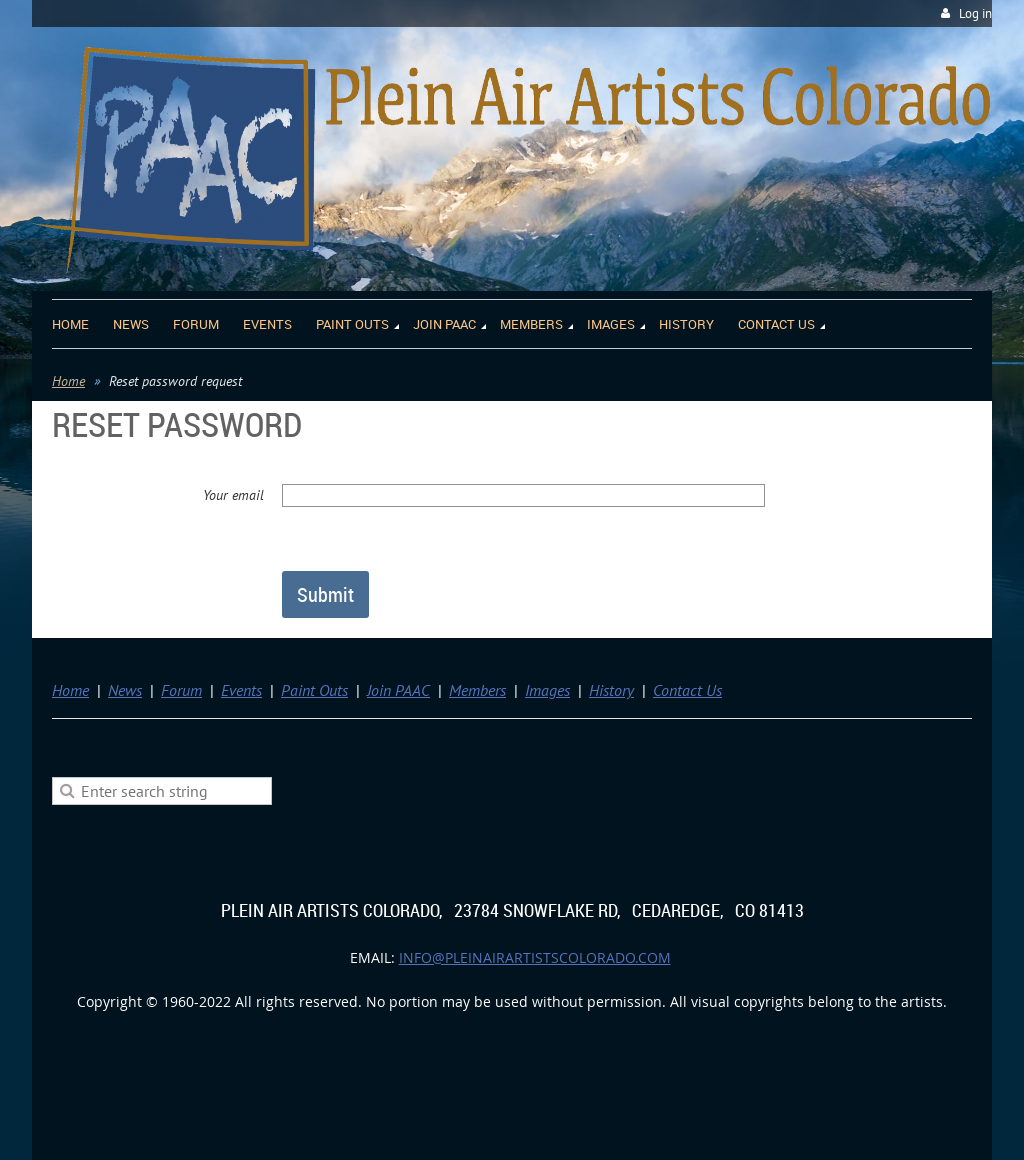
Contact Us (687, 690)
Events (241, 690)
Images (547, 690)
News (125, 690)
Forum (181, 690)
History (611, 690)
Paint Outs (314, 690)
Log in (975, 13)
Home (68, 381)
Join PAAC (398, 690)
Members (477, 690)
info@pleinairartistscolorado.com (535, 957)
